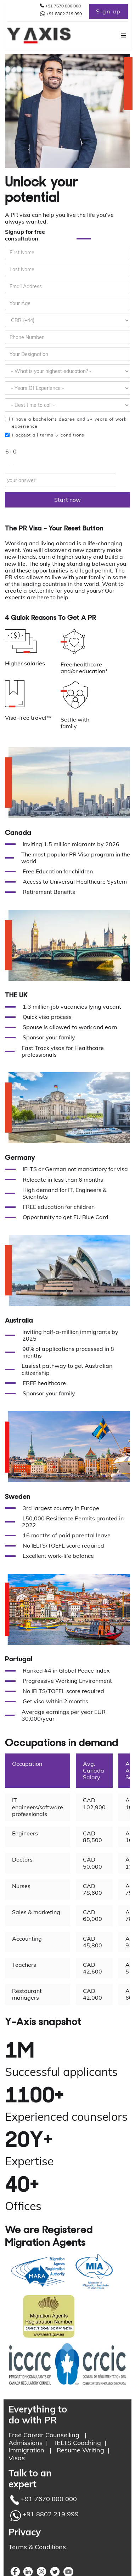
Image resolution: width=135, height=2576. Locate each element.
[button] (120, 35)
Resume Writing (80, 2450)
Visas (17, 2458)
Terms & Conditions (37, 2547)
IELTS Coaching (78, 2443)
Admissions (26, 2443)
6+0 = (11, 457)
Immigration (26, 2450)
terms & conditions (62, 435)
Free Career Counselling (44, 2435)
